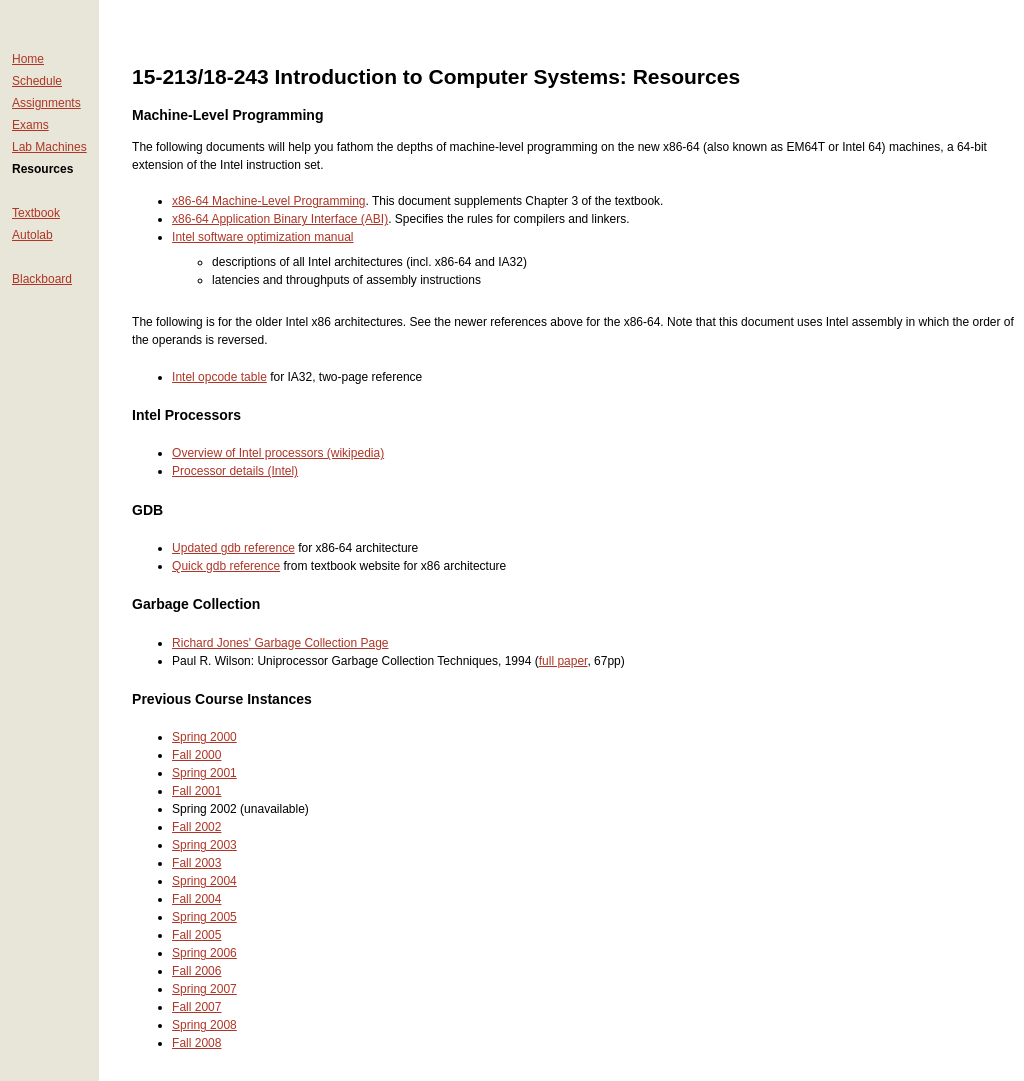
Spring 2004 (204, 881)
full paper (563, 661)
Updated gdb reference (233, 548)
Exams (30, 125)
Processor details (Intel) (235, 471)
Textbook (36, 213)
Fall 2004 (196, 899)
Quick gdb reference (226, 566)
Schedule (37, 81)
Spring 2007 (204, 989)
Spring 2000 (204, 737)
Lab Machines (49, 147)
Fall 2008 (196, 1043)
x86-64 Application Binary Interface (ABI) (280, 219)
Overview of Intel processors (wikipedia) (278, 453)
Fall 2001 (196, 791)
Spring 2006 (204, 953)
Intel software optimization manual (262, 237)
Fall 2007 (196, 1007)
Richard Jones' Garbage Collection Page (280, 643)
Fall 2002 (196, 827)
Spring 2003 (204, 845)
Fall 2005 (196, 935)
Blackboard (42, 279)
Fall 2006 (196, 971)
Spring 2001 (204, 773)
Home (28, 59)
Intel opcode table (219, 377)
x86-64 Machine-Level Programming (268, 201)
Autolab (32, 235)
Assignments (46, 103)
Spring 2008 (204, 1025)
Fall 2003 (196, 863)
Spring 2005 (204, 917)
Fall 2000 (196, 755)
